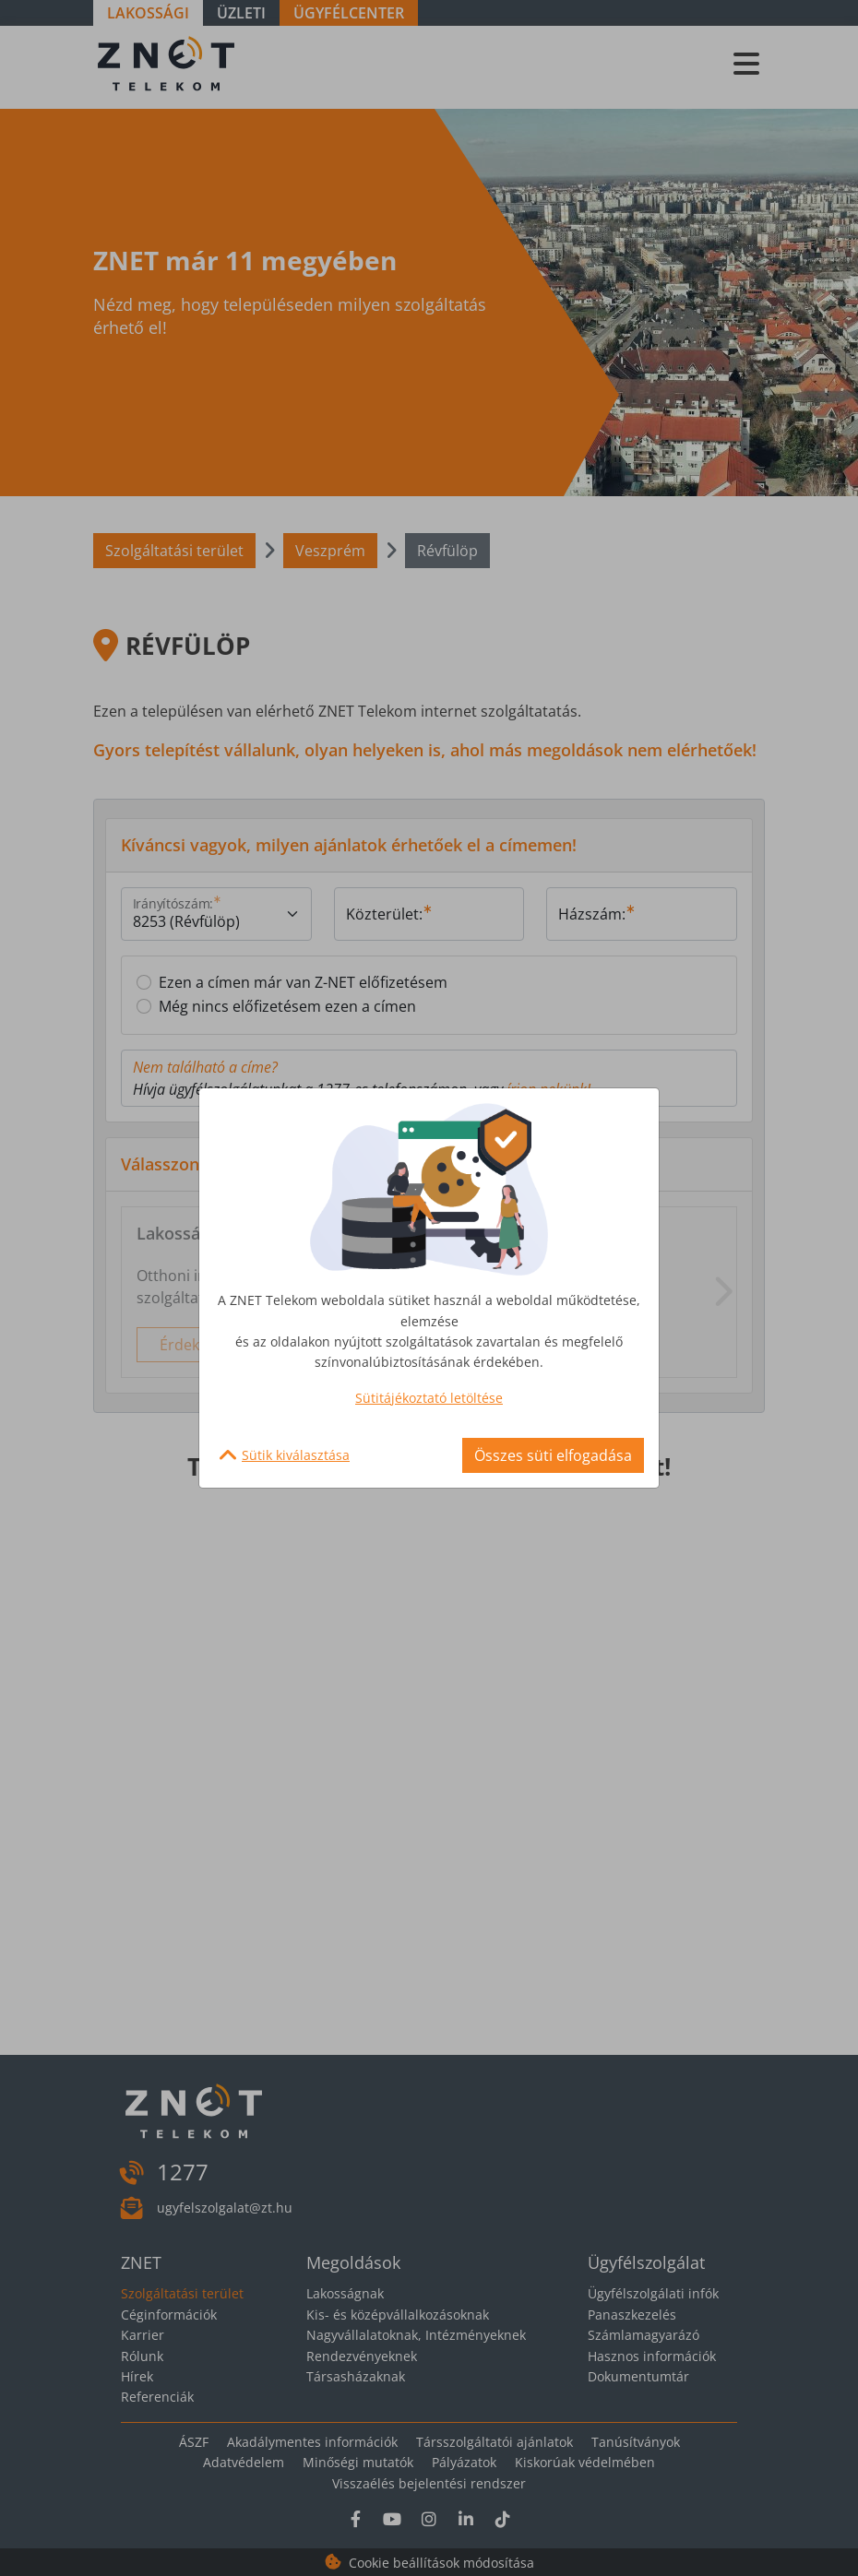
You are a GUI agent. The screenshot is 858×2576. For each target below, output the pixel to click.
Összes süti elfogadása (553, 1455)
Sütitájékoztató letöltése (429, 1398)
